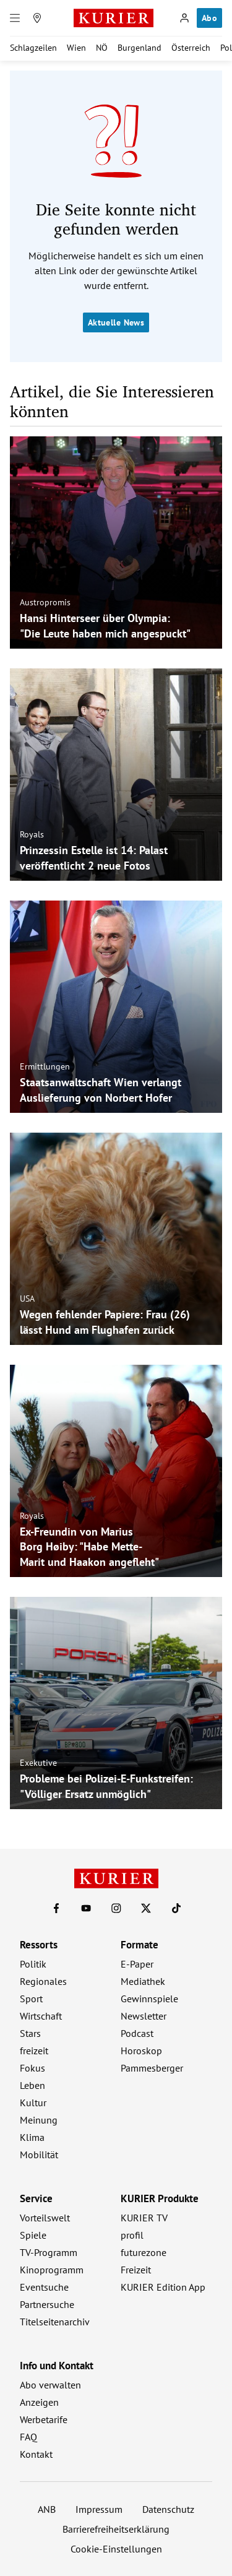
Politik (33, 1964)
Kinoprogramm (52, 2269)
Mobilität (39, 2154)
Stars (30, 2033)
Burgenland (139, 47)
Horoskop (141, 2050)
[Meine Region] (37, 18)
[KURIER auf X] (146, 1908)
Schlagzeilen (33, 47)
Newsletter (143, 2016)
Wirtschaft (41, 2016)
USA (27, 1298)
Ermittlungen (45, 1066)
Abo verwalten (50, 2385)
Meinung (39, 2120)
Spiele (33, 2235)
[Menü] (15, 18)
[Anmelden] (184, 18)
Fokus (32, 2068)
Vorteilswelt (45, 2217)
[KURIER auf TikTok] (176, 1908)
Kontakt (36, 2454)
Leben (32, 2085)
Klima (32, 2137)
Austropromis (45, 602)
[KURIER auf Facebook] (56, 1908)
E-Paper (137, 1964)
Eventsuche (44, 2287)
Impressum (98, 2509)
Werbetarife (43, 2419)
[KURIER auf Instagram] (116, 1908)
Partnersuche (47, 2304)
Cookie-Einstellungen (116, 2549)
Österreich (190, 47)
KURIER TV (144, 2217)
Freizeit (136, 2269)
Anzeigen (39, 2402)
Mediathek (143, 1981)
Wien (76, 47)
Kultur (33, 2102)
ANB (47, 2509)
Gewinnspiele (149, 1998)
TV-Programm (48, 2252)
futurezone (143, 2252)
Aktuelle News (116, 322)
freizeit (34, 2050)
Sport (31, 1998)
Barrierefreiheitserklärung (116, 2529)
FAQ (28, 2437)
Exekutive (38, 1763)
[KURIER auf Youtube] (86, 1908)
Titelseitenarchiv (55, 2321)
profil (132, 2235)
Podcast (137, 2033)
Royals (32, 834)
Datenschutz (168, 2509)
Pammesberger (152, 2068)
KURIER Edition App (163, 2287)
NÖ (102, 47)
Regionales (43, 1981)
